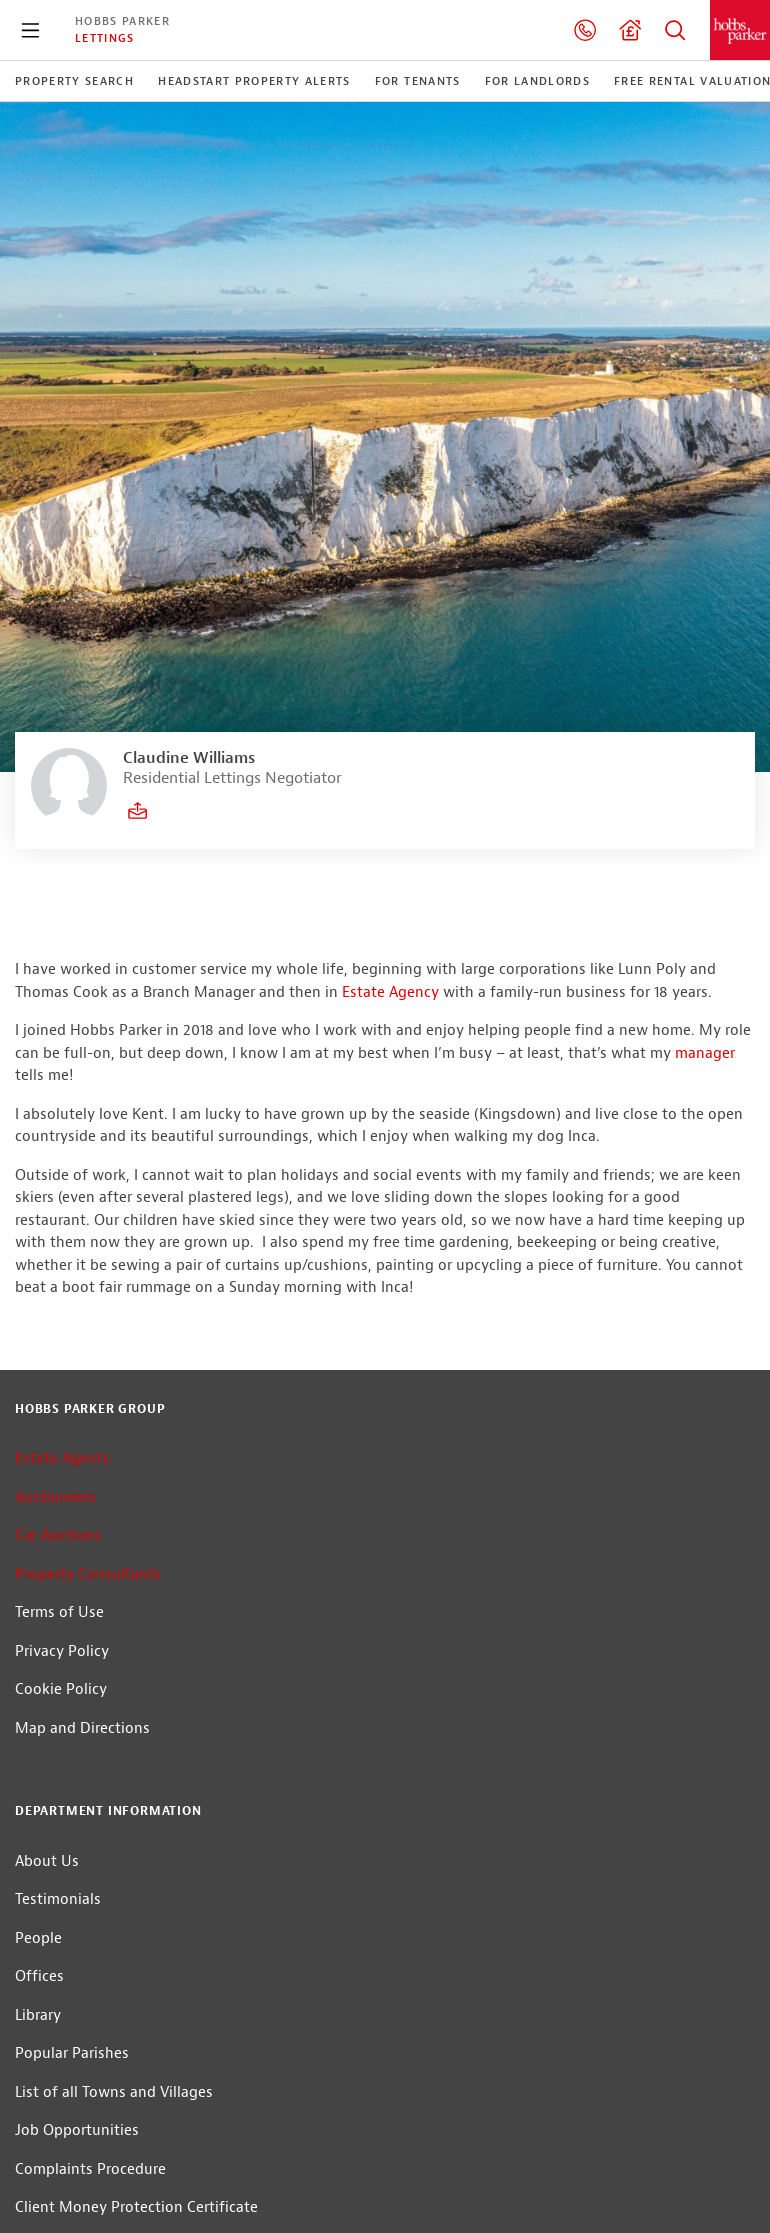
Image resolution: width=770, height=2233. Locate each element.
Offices (39, 1976)
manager (705, 1053)
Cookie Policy (61, 1689)
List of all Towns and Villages (114, 2092)
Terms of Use (59, 1612)
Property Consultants (88, 1574)
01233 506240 (585, 30)
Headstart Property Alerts (254, 81)
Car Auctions (58, 1535)
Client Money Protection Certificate (136, 2207)
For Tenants (418, 81)
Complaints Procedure (90, 2169)
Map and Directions (82, 1728)
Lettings (105, 38)
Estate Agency (390, 992)
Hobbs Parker (122, 21)
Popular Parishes (72, 2053)
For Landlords (537, 81)
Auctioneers (55, 1497)
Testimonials (58, 1899)
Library (38, 2015)
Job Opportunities (77, 2130)
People (38, 1938)
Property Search (675, 30)
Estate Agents (62, 1458)
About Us (47, 1861)
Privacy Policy (62, 1651)
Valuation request (630, 30)
